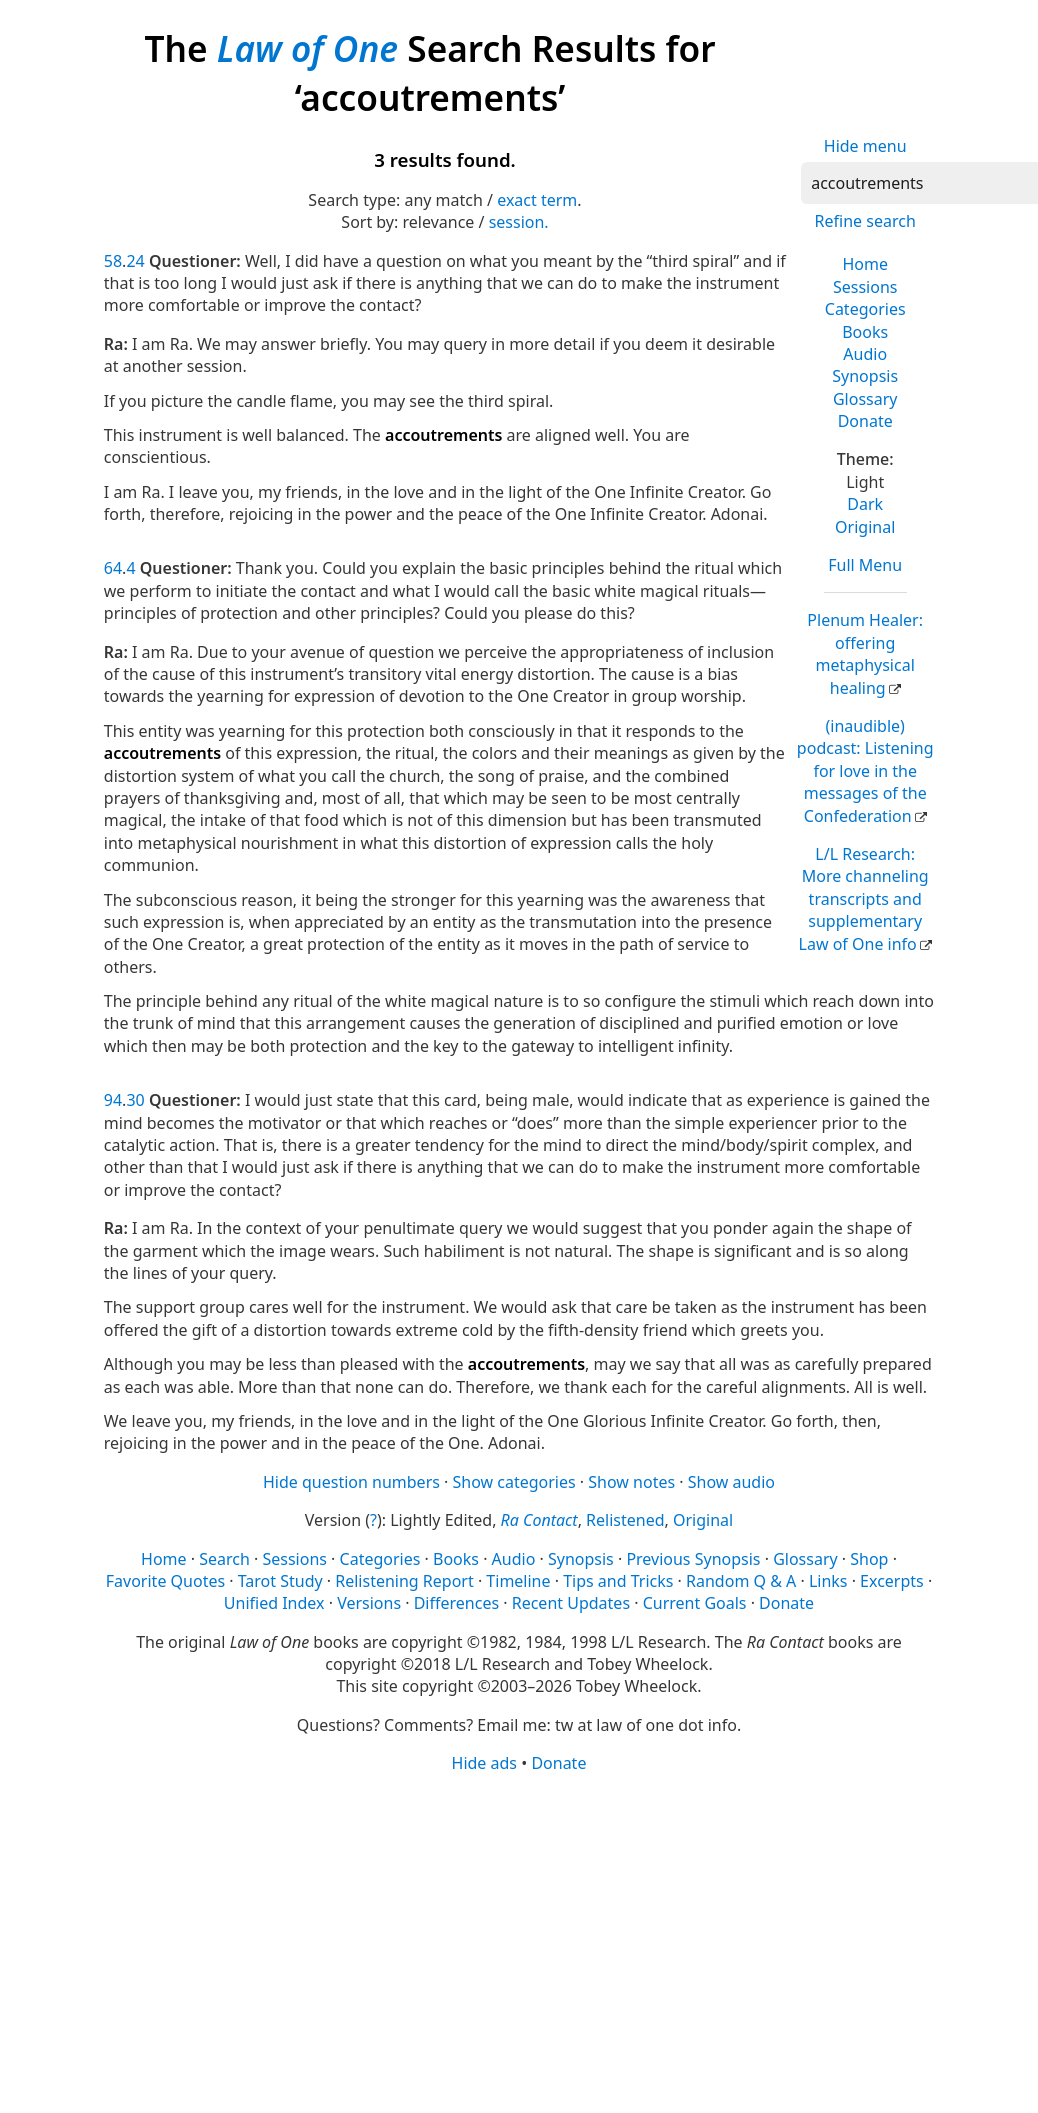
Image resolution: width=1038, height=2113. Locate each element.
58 (113, 261)
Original (865, 527)
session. (519, 222)
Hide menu (865, 146)
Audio (865, 354)
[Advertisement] (513, 1931)
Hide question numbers (351, 1482)
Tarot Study (280, 1581)
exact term (537, 200)
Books (865, 332)
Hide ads (485, 1763)
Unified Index (274, 1603)
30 (135, 1100)
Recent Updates (571, 1603)
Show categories (514, 1482)
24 (135, 261)
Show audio (731, 1482)
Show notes (631, 1482)
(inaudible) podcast (865, 771)
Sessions (865, 287)
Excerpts (892, 1581)
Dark (865, 504)
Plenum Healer (865, 653)
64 (113, 568)
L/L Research (864, 899)
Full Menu (865, 565)
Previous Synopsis (693, 1559)
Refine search (865, 221)
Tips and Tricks (618, 1581)
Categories (865, 309)
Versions (369, 1603)
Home (865, 264)
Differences (456, 1603)
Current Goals (695, 1603)
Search (224, 1559)
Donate (865, 421)
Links (828, 1581)
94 (113, 1100)
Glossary (865, 399)
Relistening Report (404, 1581)
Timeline (518, 1581)
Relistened (625, 1520)
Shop (869, 1559)
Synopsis (865, 376)
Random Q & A (741, 1581)
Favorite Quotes (165, 1581)
